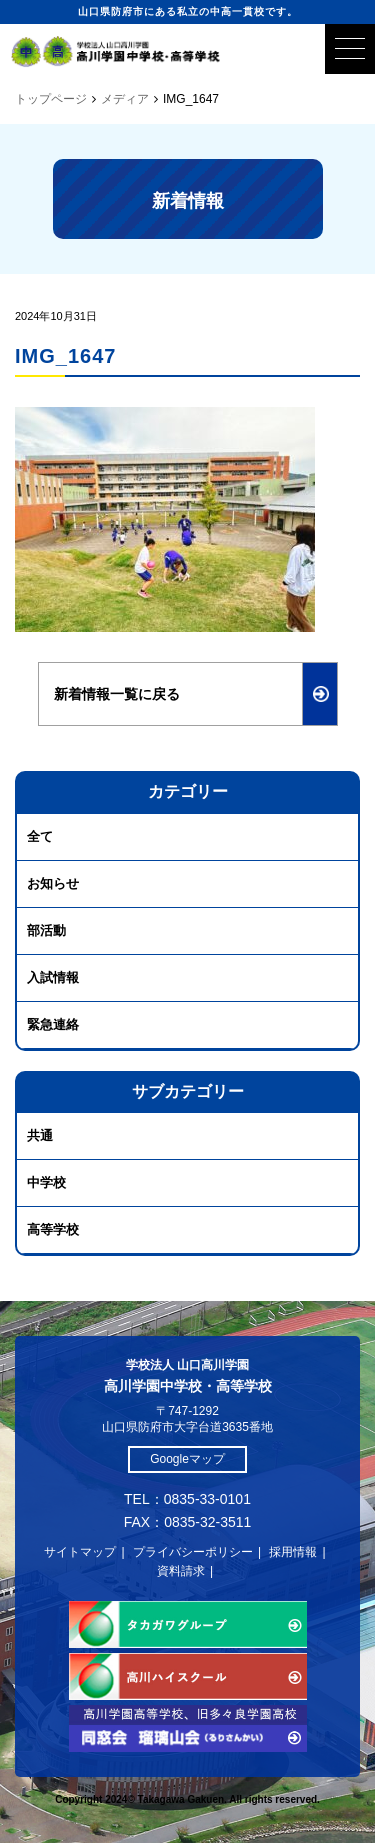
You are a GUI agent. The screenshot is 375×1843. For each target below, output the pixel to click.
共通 (40, 1135)
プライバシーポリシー (193, 1552)
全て (40, 836)
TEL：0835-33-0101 (187, 1499)
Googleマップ (187, 1459)
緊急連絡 (53, 1024)
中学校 (46, 1182)
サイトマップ (80, 1552)
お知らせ (53, 883)
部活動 (46, 930)
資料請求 (181, 1571)
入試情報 (53, 977)
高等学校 (53, 1229)
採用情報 (293, 1552)
